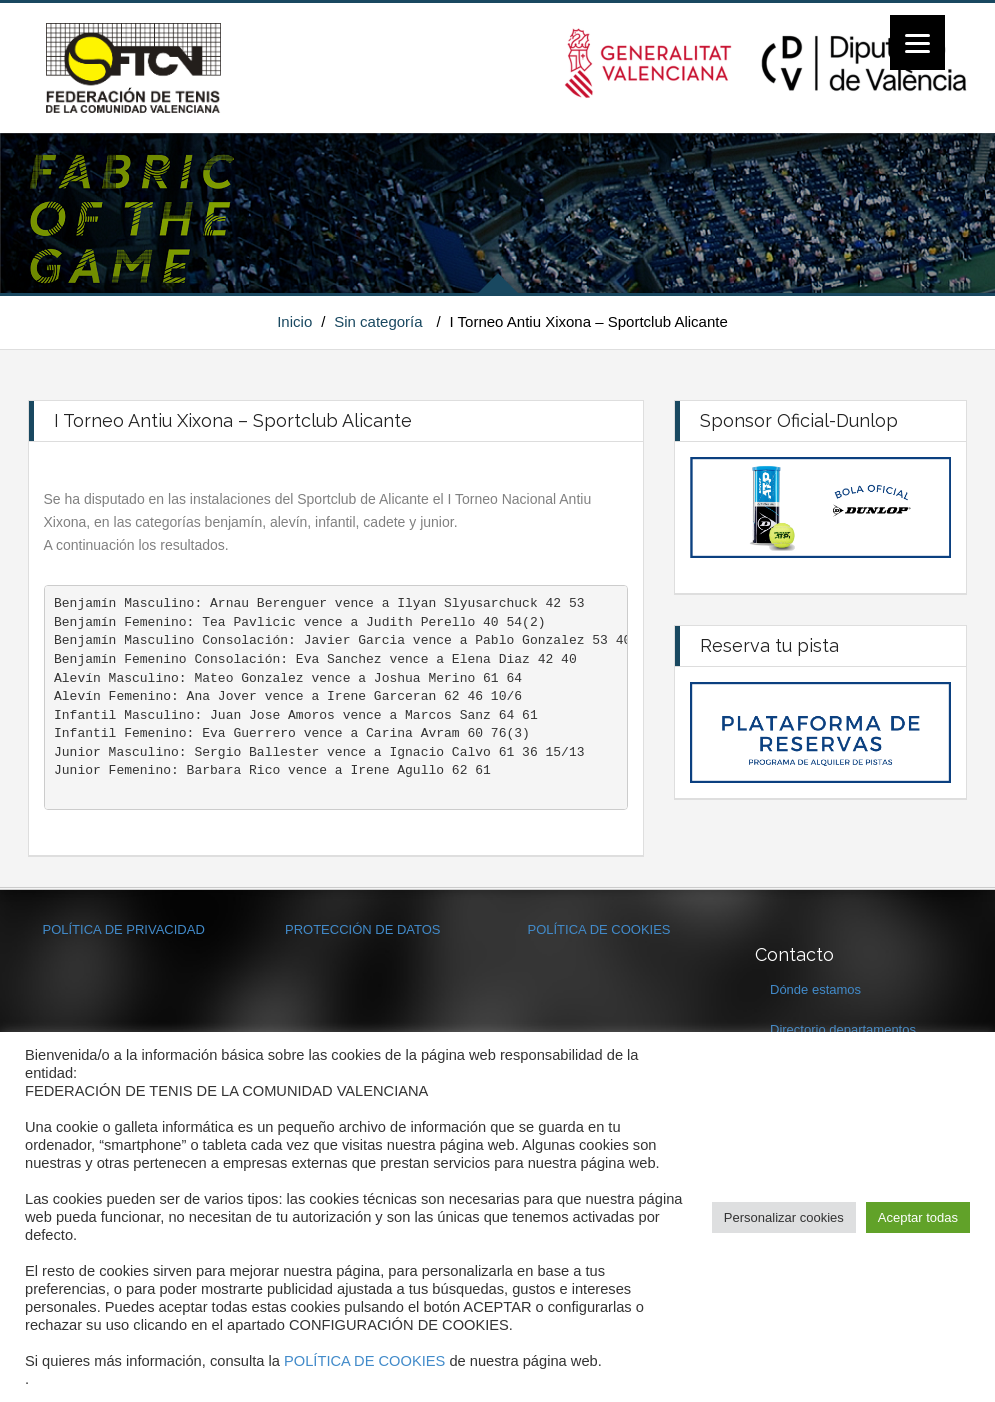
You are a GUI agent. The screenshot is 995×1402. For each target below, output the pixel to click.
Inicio (294, 321)
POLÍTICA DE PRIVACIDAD (124, 929)
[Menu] (917, 42)
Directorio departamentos (843, 1029)
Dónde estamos (815, 989)
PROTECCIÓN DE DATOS (363, 929)
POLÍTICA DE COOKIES (599, 929)
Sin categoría (378, 321)
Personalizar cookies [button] (784, 1217)
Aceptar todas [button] (918, 1217)
